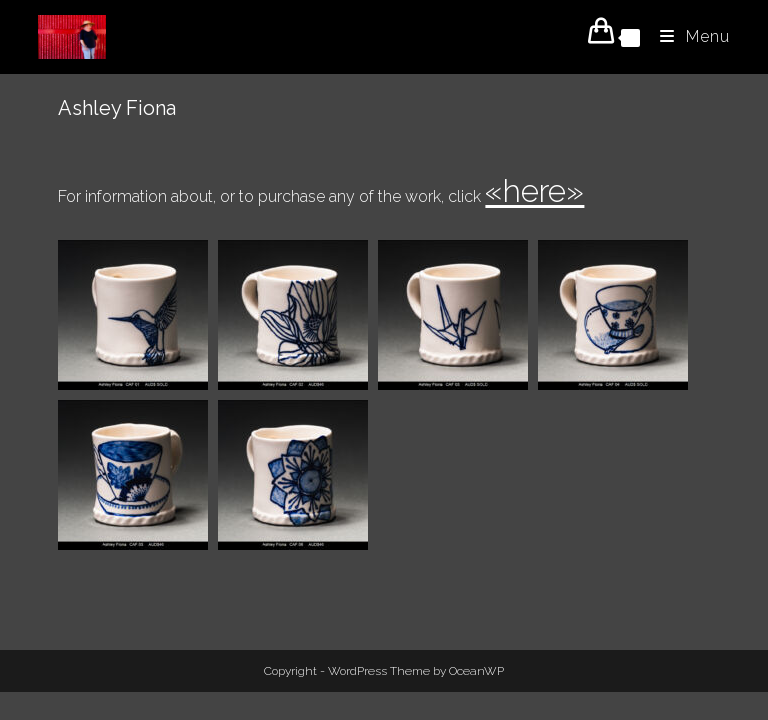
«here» (534, 190)
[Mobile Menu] (687, 36)
